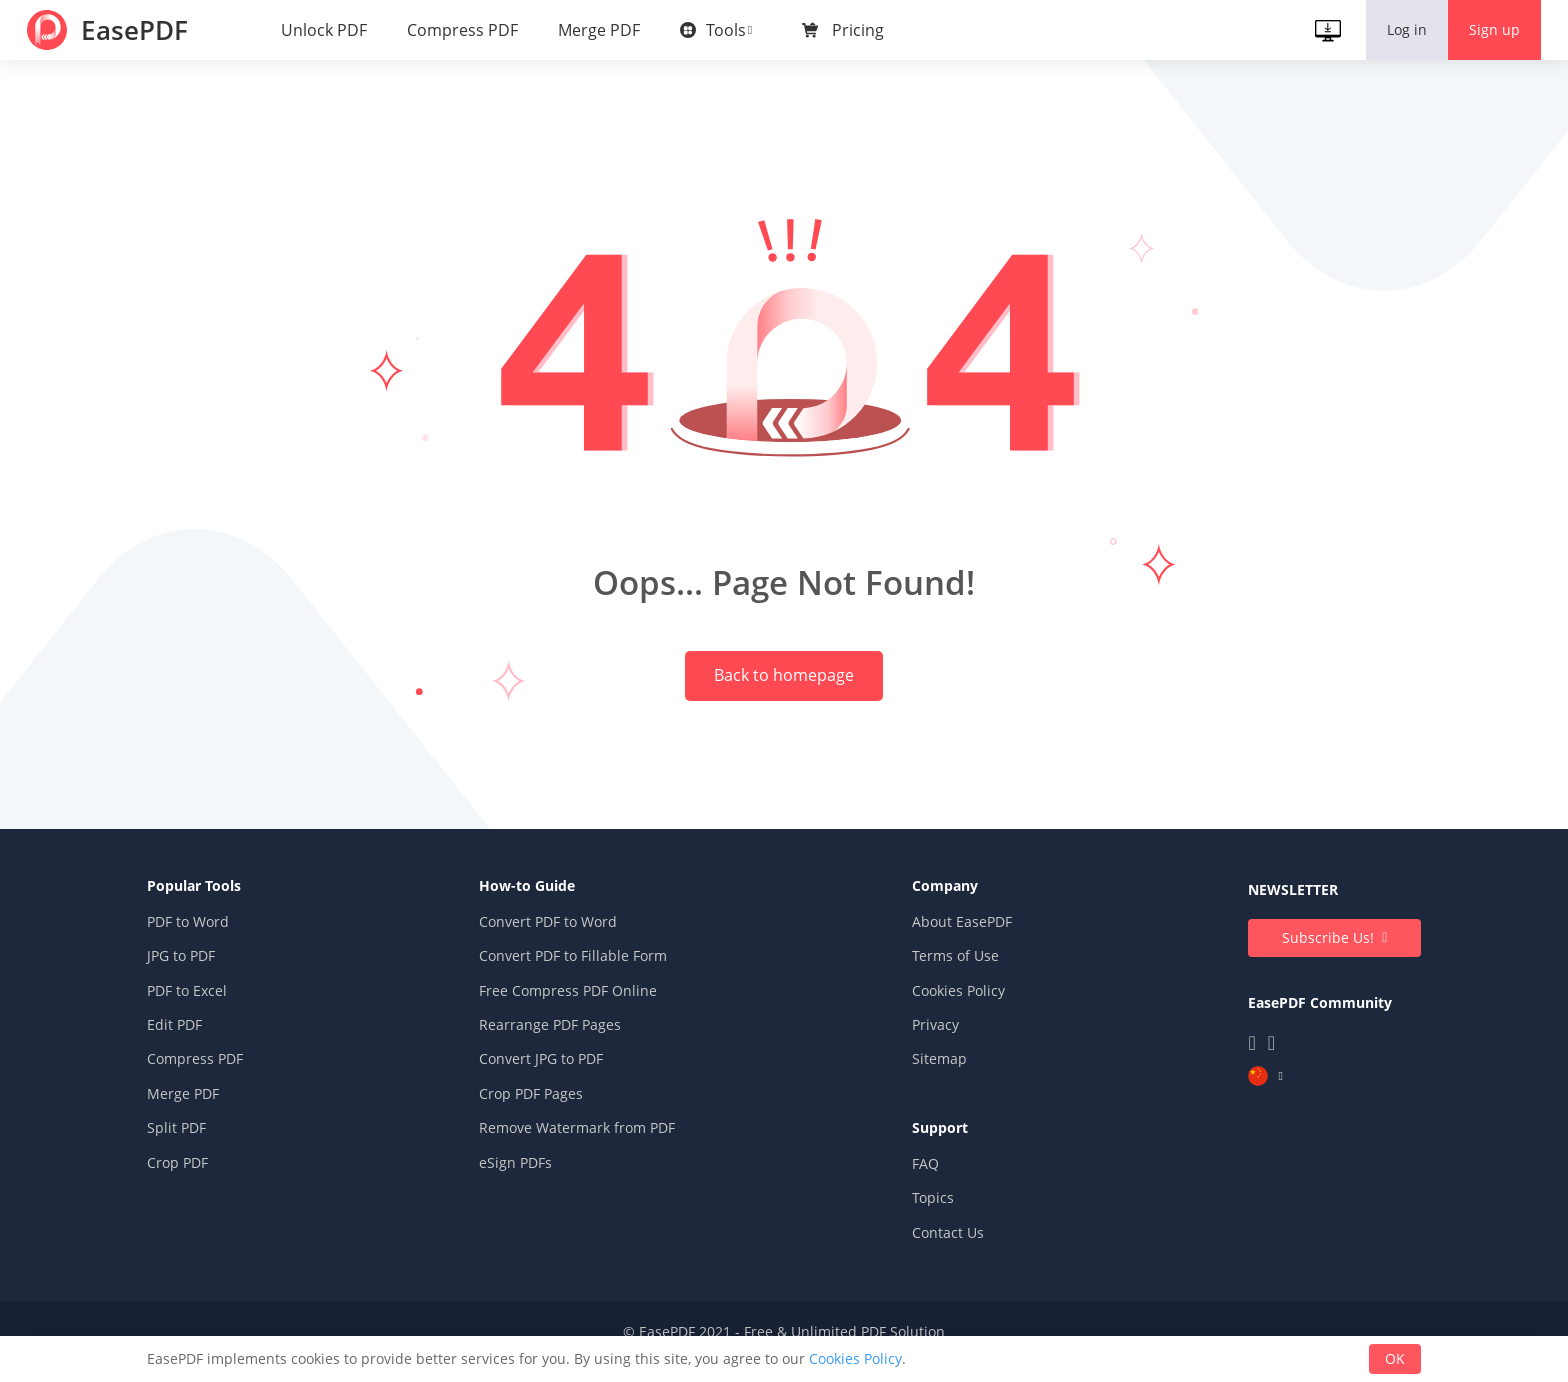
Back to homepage (784, 678)
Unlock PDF (327, 30)
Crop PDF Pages (544, 1118)
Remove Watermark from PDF (590, 1153)
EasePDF (141, 30)
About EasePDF (949, 947)
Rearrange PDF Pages (563, 1050)
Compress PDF (465, 30)
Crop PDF (214, 1187)
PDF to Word (225, 947)
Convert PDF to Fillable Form (586, 981)
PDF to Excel (224, 1015)
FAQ (912, 1188)
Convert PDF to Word (561, 947)
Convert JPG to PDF (554, 1084)
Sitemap (926, 1084)
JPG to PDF (218, 981)
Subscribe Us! (1291, 963)
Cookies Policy (945, 1015)
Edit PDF (211, 1050)
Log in (1404, 29)
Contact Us (935, 1257)
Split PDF (213, 1153)
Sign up (1491, 29)
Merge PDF (602, 30)
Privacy (922, 1050)
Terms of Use (942, 981)
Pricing (861, 30)
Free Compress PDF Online (581, 1015)
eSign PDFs (528, 1187)
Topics (920, 1223)
